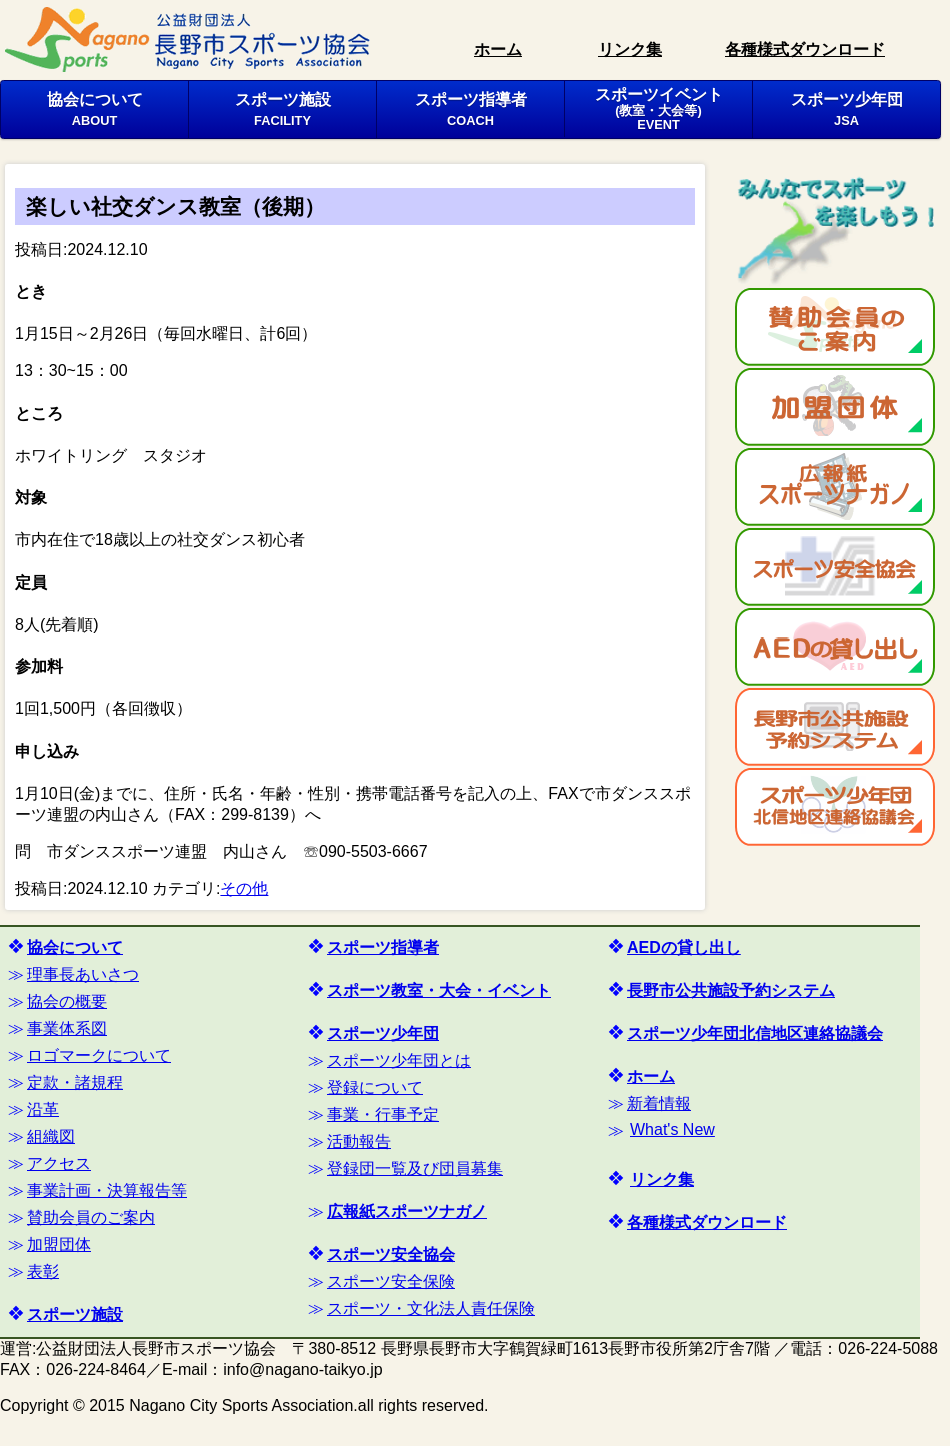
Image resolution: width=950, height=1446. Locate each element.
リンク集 (630, 49)
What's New (672, 1129)
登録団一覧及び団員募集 (415, 1168)
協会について (95, 109)
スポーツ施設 (283, 109)
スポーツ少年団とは (399, 1060)
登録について (375, 1087)
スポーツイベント (659, 109)
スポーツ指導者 (471, 109)
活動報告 (359, 1141)
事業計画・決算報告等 (107, 1190)
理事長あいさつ (83, 974)
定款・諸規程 (75, 1082)
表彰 (43, 1271)
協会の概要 (67, 1001)
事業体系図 (67, 1028)
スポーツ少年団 (847, 109)
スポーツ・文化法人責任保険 (431, 1308)
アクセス (59, 1163)
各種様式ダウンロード (805, 49)
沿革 (43, 1109)
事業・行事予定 (383, 1114)
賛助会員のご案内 (91, 1217)
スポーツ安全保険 (391, 1281)
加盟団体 (59, 1244)
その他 (244, 888)
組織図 (51, 1136)
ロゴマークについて (99, 1055)
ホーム (498, 49)
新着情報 (659, 1103)
